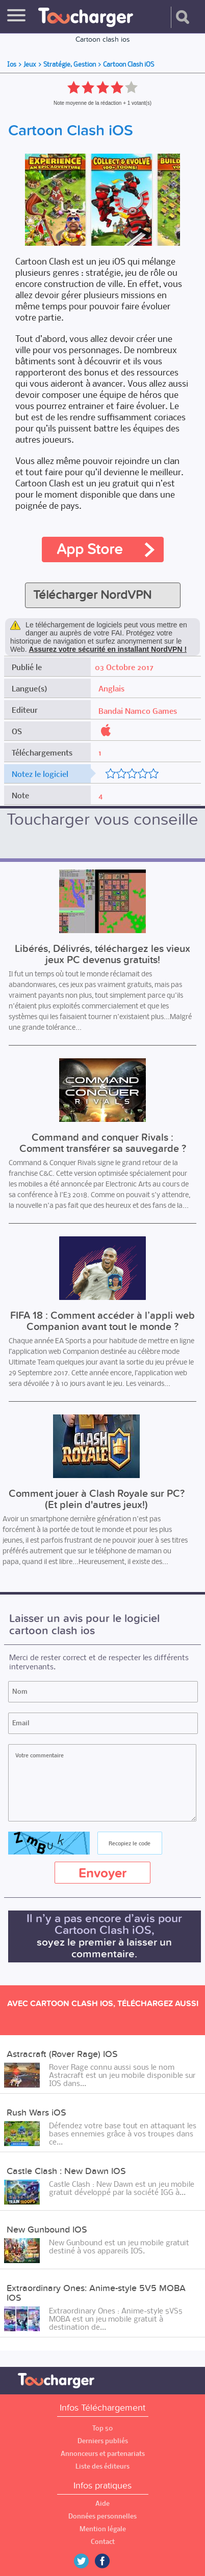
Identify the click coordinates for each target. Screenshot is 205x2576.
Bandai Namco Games (137, 710)
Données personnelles (102, 2516)
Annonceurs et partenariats (103, 2453)
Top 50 (102, 2428)
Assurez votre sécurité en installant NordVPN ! (108, 649)
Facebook (109, 2561)
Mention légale (103, 2529)
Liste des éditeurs (102, 2466)
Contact (103, 2541)
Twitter (85, 2561)
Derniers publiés (103, 2441)
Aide (102, 2503)
